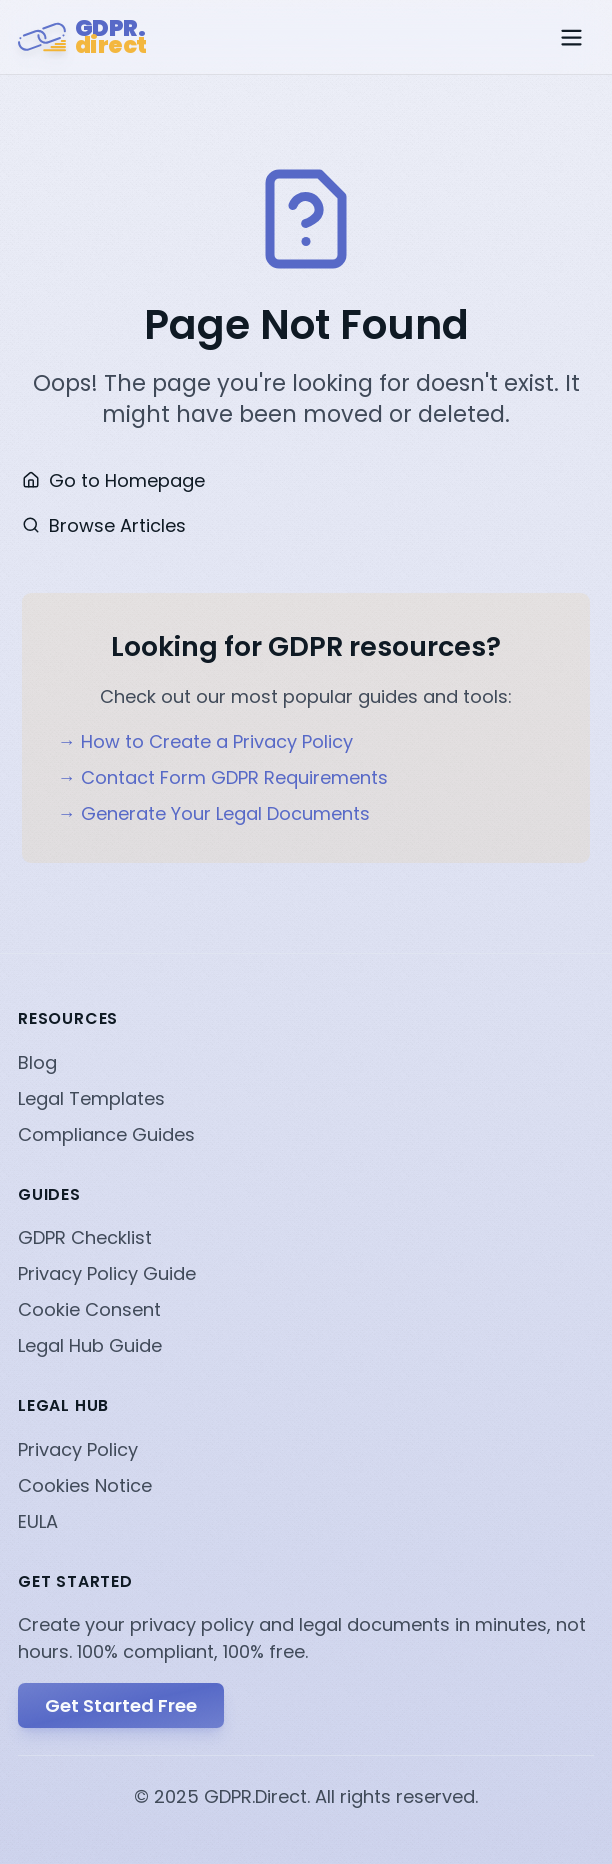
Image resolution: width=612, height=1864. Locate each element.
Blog (37, 1062)
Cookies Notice (85, 1485)
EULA (38, 1521)
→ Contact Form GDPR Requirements (223, 777)
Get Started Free (121, 1705)
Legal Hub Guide (90, 1345)
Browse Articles (104, 525)
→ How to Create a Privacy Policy (205, 741)
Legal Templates (91, 1098)
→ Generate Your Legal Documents (214, 813)
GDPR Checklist (85, 1237)
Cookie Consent (89, 1309)
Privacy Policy (78, 1449)
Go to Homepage (113, 480)
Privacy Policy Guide (107, 1273)
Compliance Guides (106, 1134)
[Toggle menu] (571, 37)
